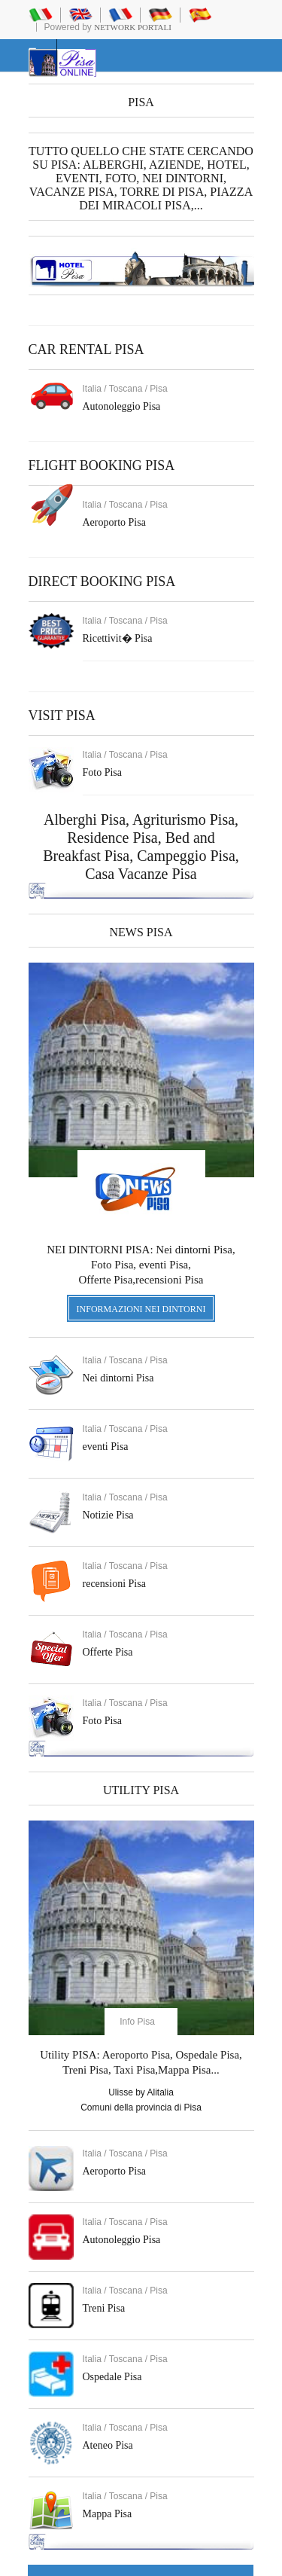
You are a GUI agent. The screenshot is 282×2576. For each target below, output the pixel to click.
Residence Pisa (112, 837)
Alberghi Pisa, (88, 819)
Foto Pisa (103, 1720)
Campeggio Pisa (186, 855)
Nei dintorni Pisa (118, 1378)
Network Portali (132, 27)
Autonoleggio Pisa (122, 406)
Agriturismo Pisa (183, 819)
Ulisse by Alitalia (141, 2092)
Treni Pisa (104, 2308)
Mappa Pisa (107, 2514)
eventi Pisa (106, 1446)
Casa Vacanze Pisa (140, 873)
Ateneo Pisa (108, 2445)
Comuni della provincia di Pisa (141, 2107)
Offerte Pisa (108, 1652)
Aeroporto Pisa (114, 522)
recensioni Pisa (114, 1583)
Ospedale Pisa (112, 2376)
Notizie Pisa (108, 1515)
